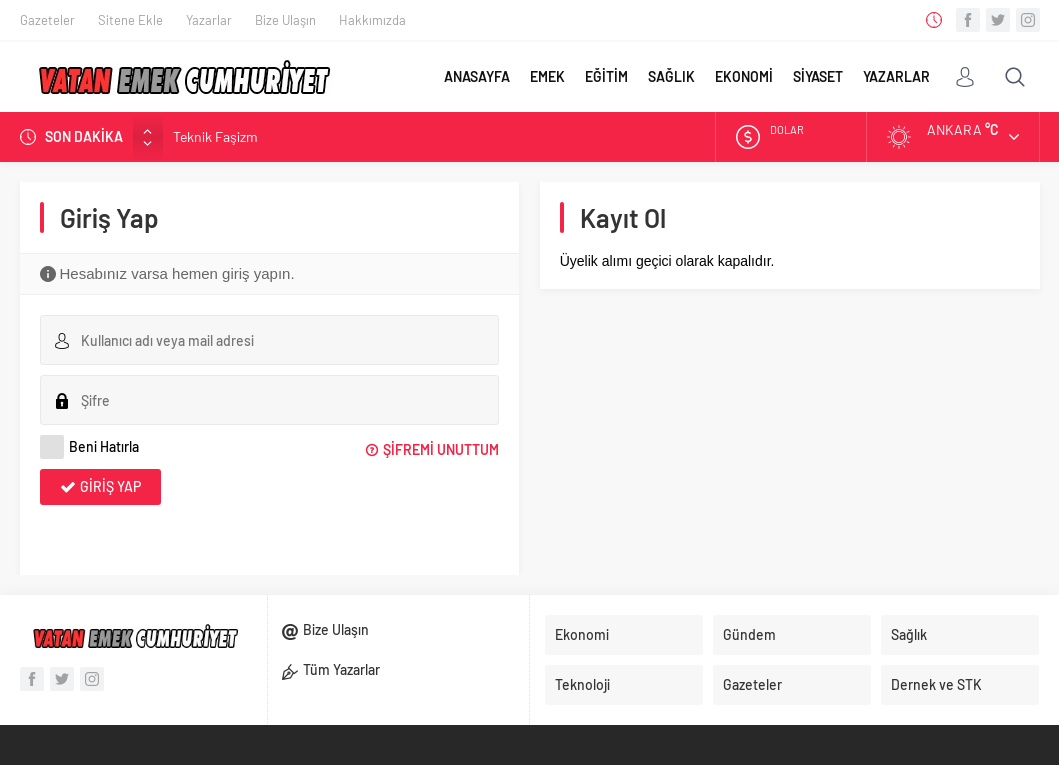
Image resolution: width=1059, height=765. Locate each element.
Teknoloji (582, 684)
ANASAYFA (477, 76)
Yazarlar (209, 20)
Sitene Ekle (130, 20)
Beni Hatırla (89, 447)
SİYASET (818, 76)
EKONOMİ (744, 76)
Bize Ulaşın (285, 20)
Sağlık (909, 634)
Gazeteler (47, 20)
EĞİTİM (606, 76)
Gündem (749, 634)
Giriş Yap (110, 486)
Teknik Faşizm (215, 136)
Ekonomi (582, 634)
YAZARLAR (896, 76)
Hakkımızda (372, 20)
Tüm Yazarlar (341, 669)
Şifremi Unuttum (441, 449)
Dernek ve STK (936, 684)
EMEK (547, 76)
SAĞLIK (671, 76)
